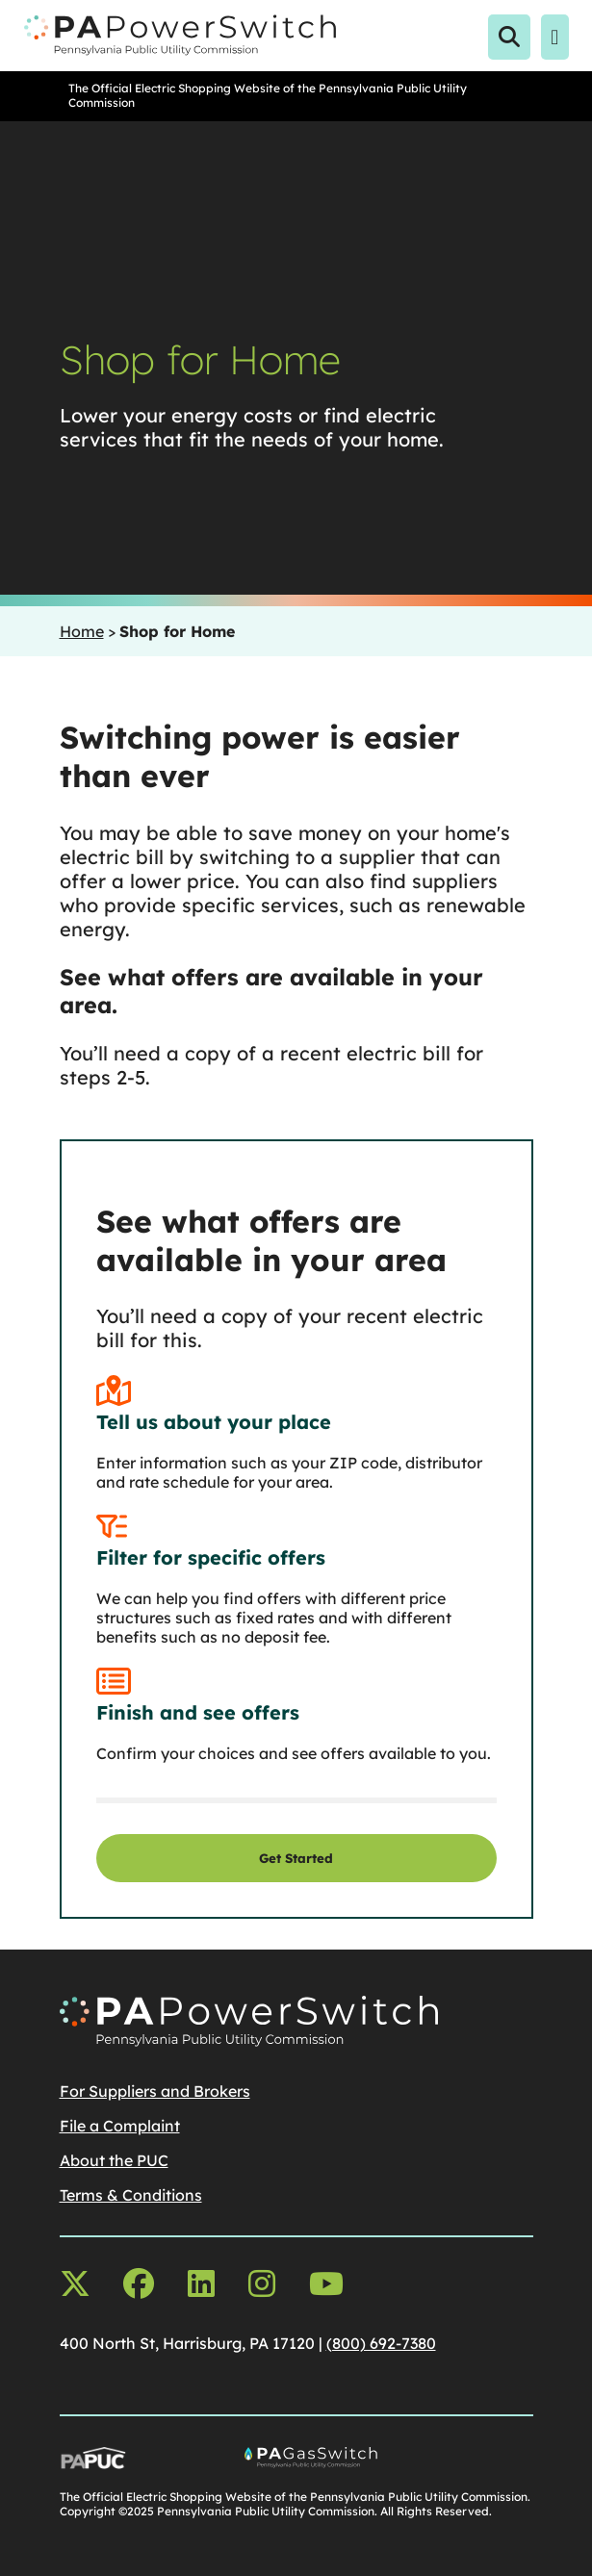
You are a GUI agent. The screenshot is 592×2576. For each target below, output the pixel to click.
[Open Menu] (555, 37)
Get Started (296, 1858)
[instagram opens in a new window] (261, 2283)
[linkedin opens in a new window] (201, 2283)
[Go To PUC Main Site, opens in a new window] (132, 2463)
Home (82, 631)
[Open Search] (509, 37)
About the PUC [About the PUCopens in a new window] (114, 2160)
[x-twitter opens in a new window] (75, 2283)
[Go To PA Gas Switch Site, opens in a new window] (389, 2463)
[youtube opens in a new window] (326, 2283)
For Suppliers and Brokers (155, 2091)
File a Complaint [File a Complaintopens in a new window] (120, 2125)
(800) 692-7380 (381, 2343)
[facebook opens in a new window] (138, 2283)
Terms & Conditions (131, 2195)
